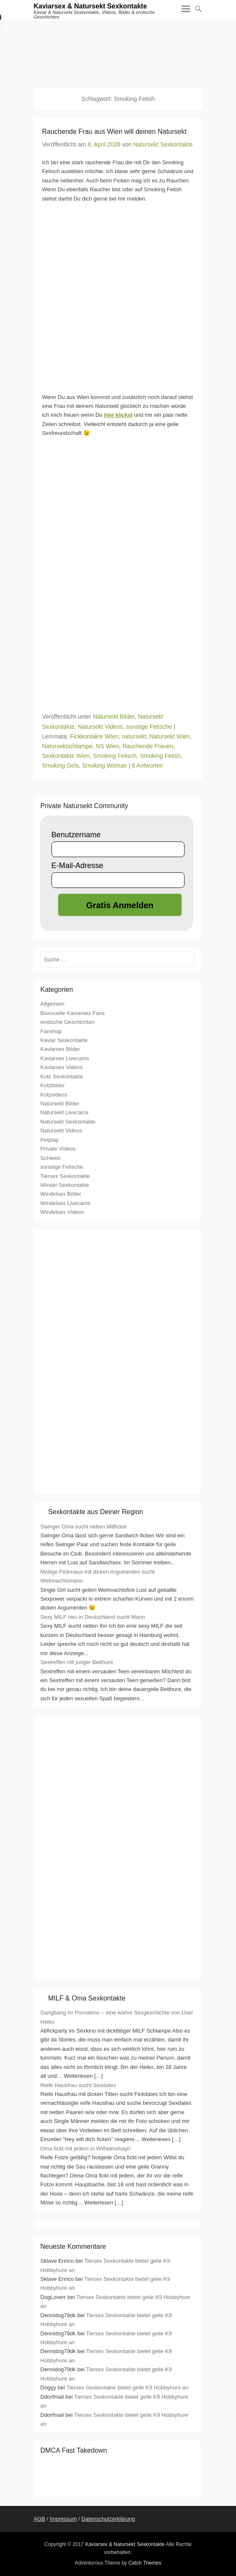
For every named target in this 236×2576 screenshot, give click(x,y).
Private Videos (58, 1148)
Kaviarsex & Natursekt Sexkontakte (90, 6)
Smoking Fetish (160, 755)
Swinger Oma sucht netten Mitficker (84, 1526)
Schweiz (51, 1158)
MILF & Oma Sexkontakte (86, 1998)
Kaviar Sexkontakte (64, 1040)
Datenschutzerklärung (108, 2519)
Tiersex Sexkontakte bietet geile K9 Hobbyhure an (127, 2387)
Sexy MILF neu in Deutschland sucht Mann (93, 1617)
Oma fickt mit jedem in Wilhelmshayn (85, 2148)
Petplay (50, 1140)
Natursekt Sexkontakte (163, 144)
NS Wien (107, 746)
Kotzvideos (54, 1094)
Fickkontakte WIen (94, 736)
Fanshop (51, 1031)
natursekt (134, 736)
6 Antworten (147, 765)
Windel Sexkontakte (65, 1185)
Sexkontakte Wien (66, 755)
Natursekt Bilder (114, 716)
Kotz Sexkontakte (62, 1076)
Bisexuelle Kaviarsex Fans (73, 1013)
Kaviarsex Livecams (65, 1058)
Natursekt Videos (100, 726)
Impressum (63, 2519)
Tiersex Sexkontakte (65, 1176)
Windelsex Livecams (66, 1203)
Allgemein (53, 1004)
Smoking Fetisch (114, 755)
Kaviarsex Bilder (60, 1049)
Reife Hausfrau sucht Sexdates (78, 2085)
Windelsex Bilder (61, 1194)
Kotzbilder (53, 1085)
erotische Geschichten (68, 1022)
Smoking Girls (60, 765)
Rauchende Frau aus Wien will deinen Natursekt (114, 131)
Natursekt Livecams (65, 1112)
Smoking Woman (104, 765)
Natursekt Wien (169, 736)
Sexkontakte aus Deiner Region (95, 1511)
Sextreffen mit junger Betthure (77, 1662)
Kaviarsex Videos (62, 1067)
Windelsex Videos (62, 1212)
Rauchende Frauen (147, 746)
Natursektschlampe (67, 746)
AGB (39, 2519)
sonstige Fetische (149, 726)
